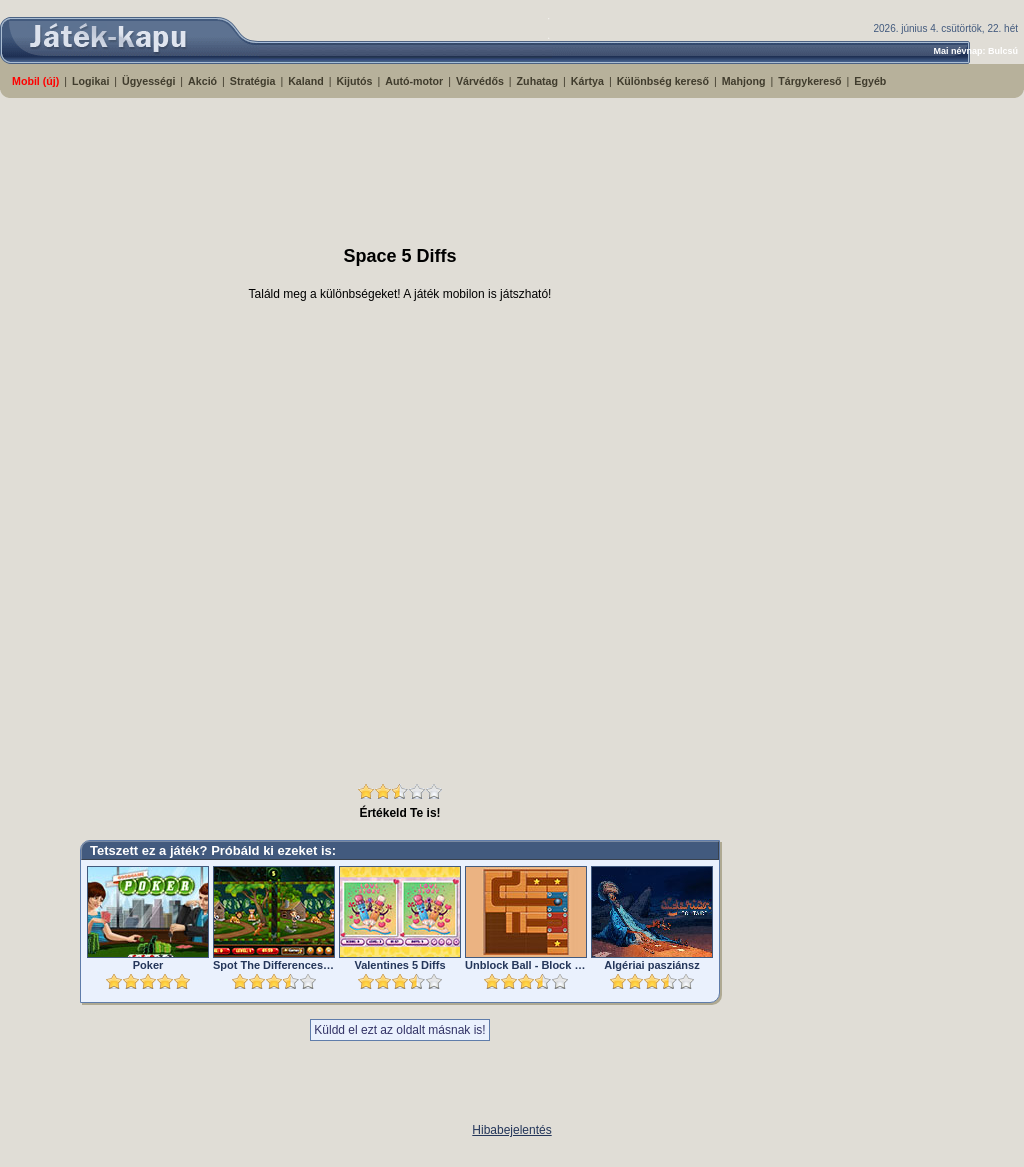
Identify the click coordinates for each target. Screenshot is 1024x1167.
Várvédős (480, 81)
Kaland (306, 81)
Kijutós (354, 81)
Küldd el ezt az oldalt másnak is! (399, 1030)
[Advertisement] (485, 163)
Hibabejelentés (511, 1130)
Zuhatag (537, 81)
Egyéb (870, 81)
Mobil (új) (35, 81)
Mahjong (744, 81)
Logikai (90, 81)
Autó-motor (414, 81)
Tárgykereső (809, 81)
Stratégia (253, 81)
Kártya (587, 81)
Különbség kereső (663, 81)
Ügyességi (148, 81)
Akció (202, 81)
